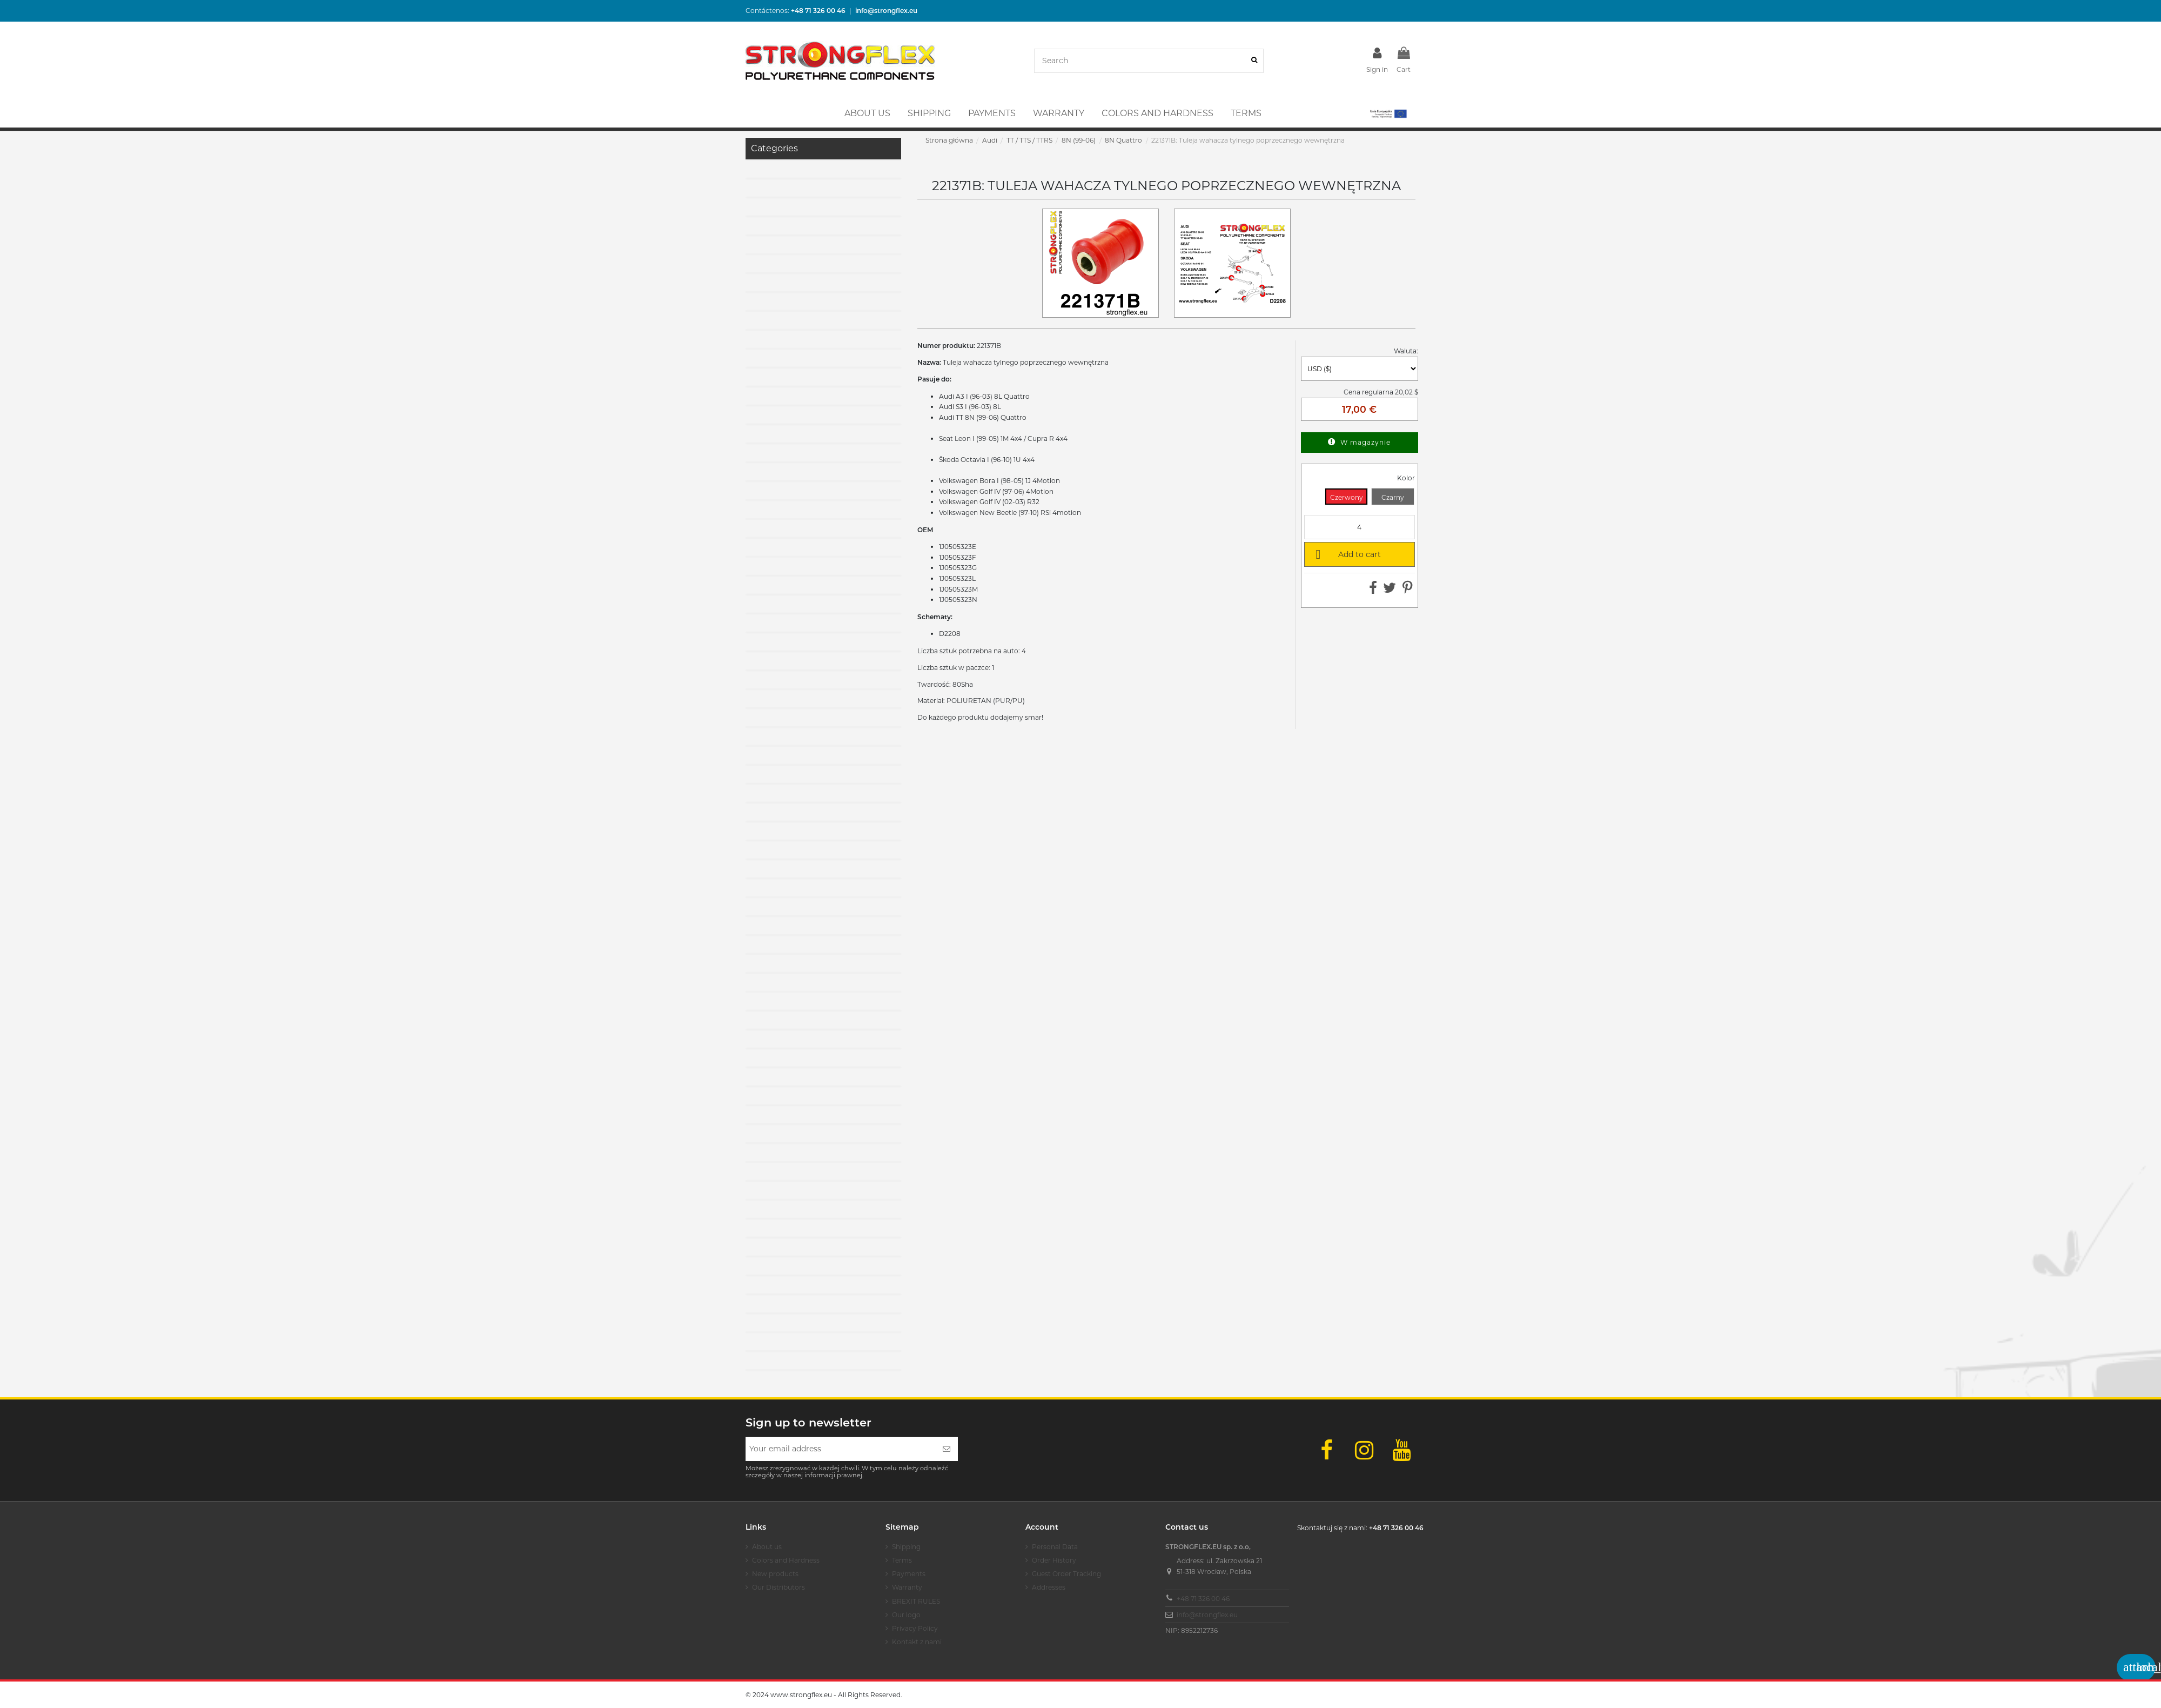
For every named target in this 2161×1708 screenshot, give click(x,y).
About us (767, 1547)
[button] (1387, 113)
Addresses (1048, 1587)
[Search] (1254, 61)
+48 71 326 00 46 (1203, 1599)
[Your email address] (840, 1449)
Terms (902, 1560)
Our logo (906, 1615)
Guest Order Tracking (1066, 1574)
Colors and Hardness (786, 1560)
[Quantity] (1359, 527)
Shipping (906, 1547)
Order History (1054, 1560)
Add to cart (1346, 553)
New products (775, 1574)
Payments (908, 1574)
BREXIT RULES (916, 1601)
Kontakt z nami (917, 1642)
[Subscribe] (946, 1449)
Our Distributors (778, 1587)
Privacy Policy (915, 1628)
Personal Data (1055, 1547)
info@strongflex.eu (1207, 1615)
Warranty (907, 1587)
